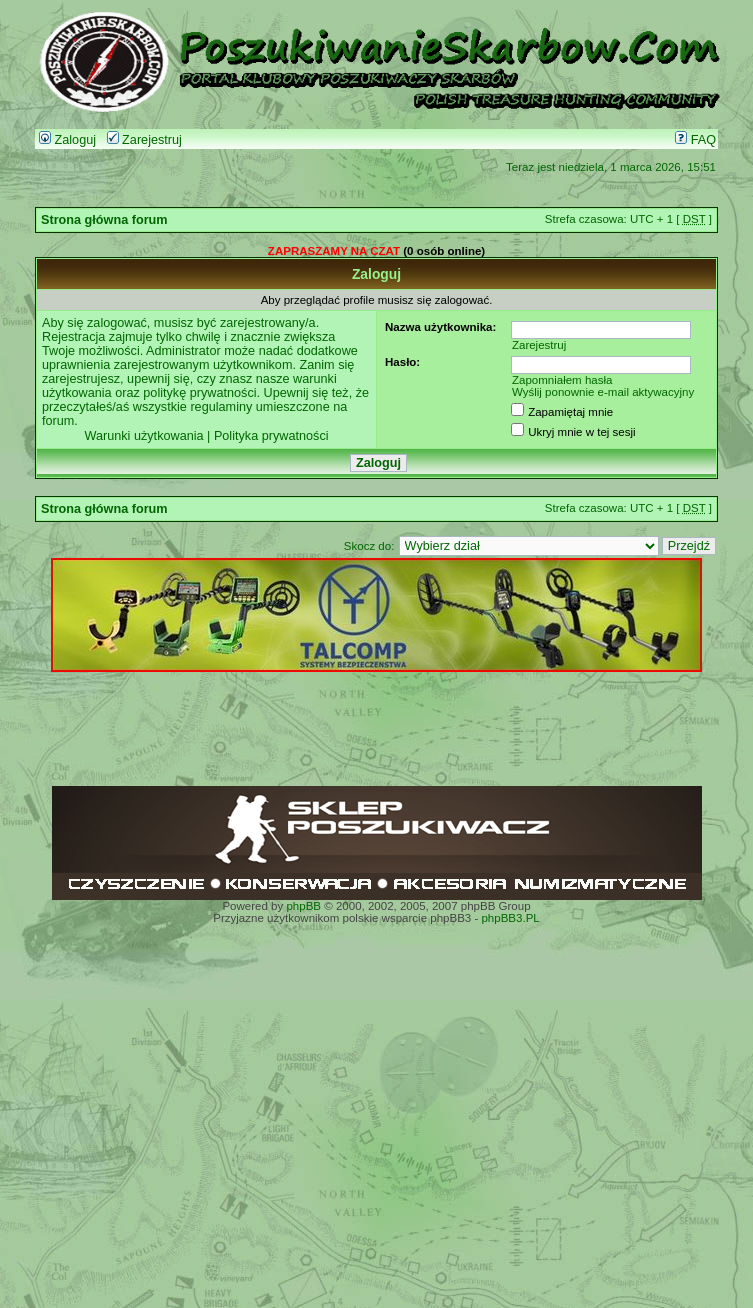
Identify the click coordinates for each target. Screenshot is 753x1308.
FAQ (695, 140)
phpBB (303, 906)
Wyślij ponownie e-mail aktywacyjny (603, 392)
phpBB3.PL (510, 918)
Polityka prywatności (271, 436)
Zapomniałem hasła (562, 380)
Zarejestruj (144, 140)
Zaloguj (67, 140)
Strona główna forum (104, 220)
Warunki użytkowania (143, 436)
